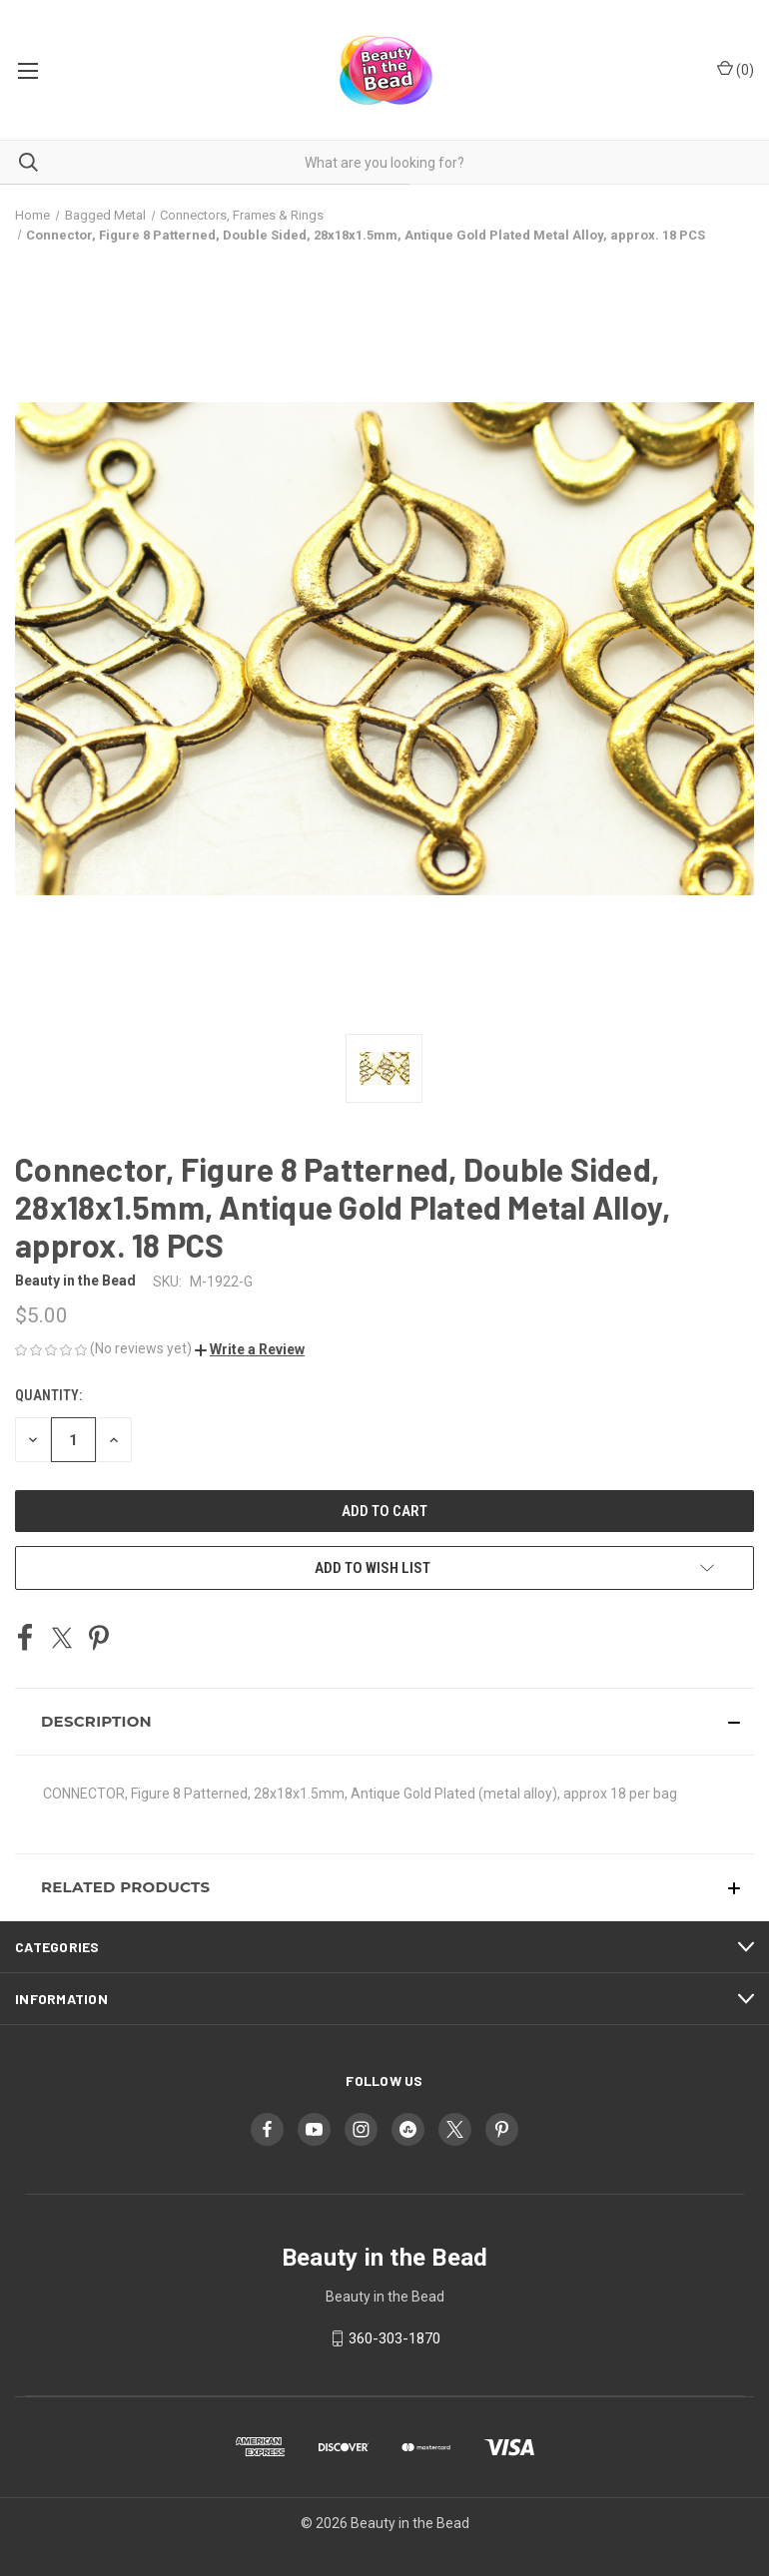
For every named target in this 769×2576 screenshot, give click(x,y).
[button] (250, 1349)
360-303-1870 (394, 2338)
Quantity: (48, 1395)
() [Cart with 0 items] (735, 69)
